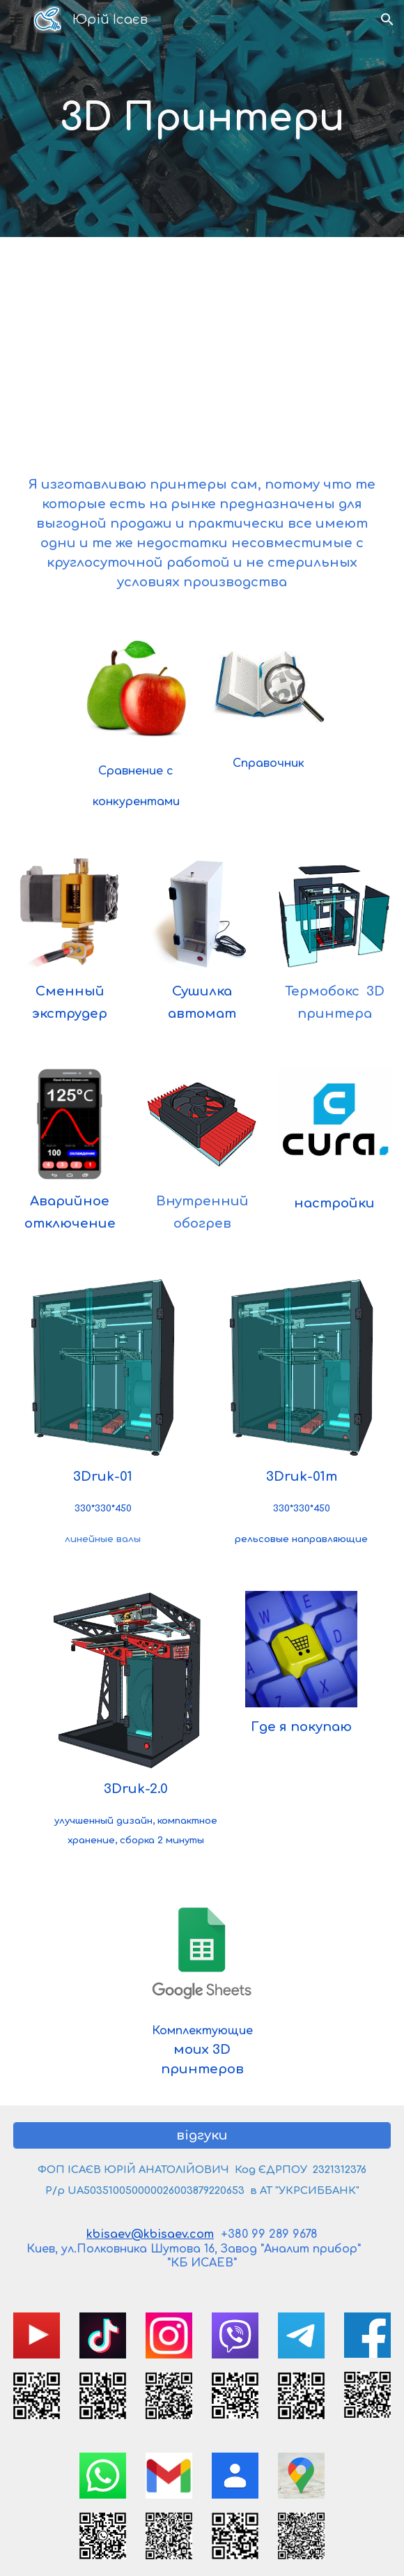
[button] (16, 19)
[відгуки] (202, 2135)
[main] (202, 118)
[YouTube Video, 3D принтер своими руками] (202, 345)
